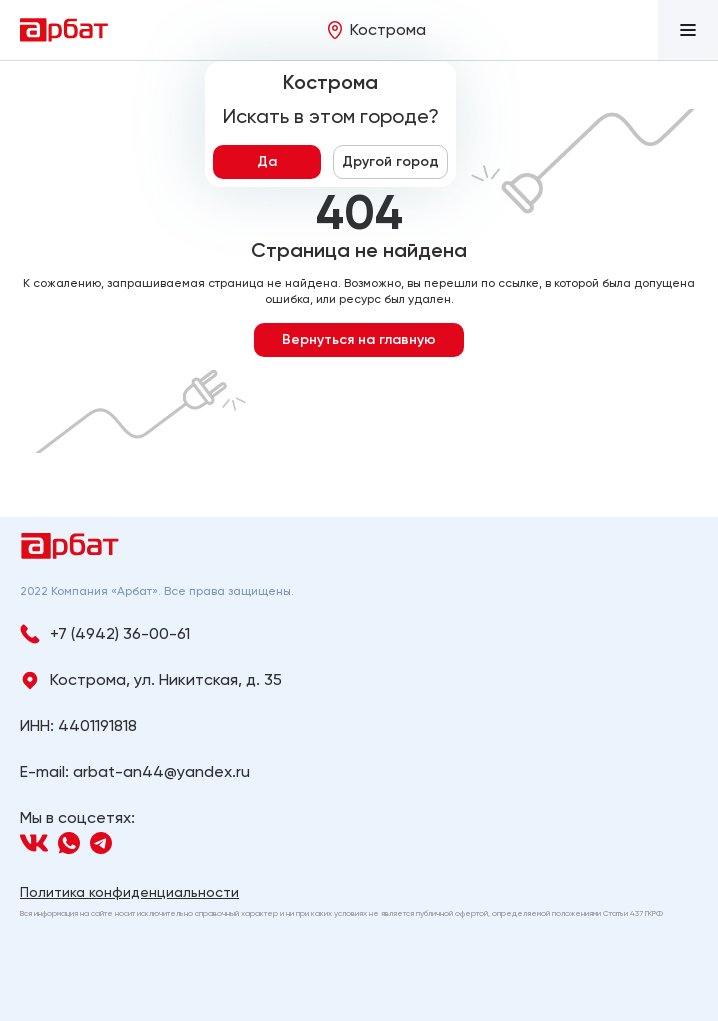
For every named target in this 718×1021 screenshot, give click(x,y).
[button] (688, 30)
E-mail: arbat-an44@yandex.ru (135, 771)
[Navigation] (34, 843)
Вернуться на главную (359, 339)
